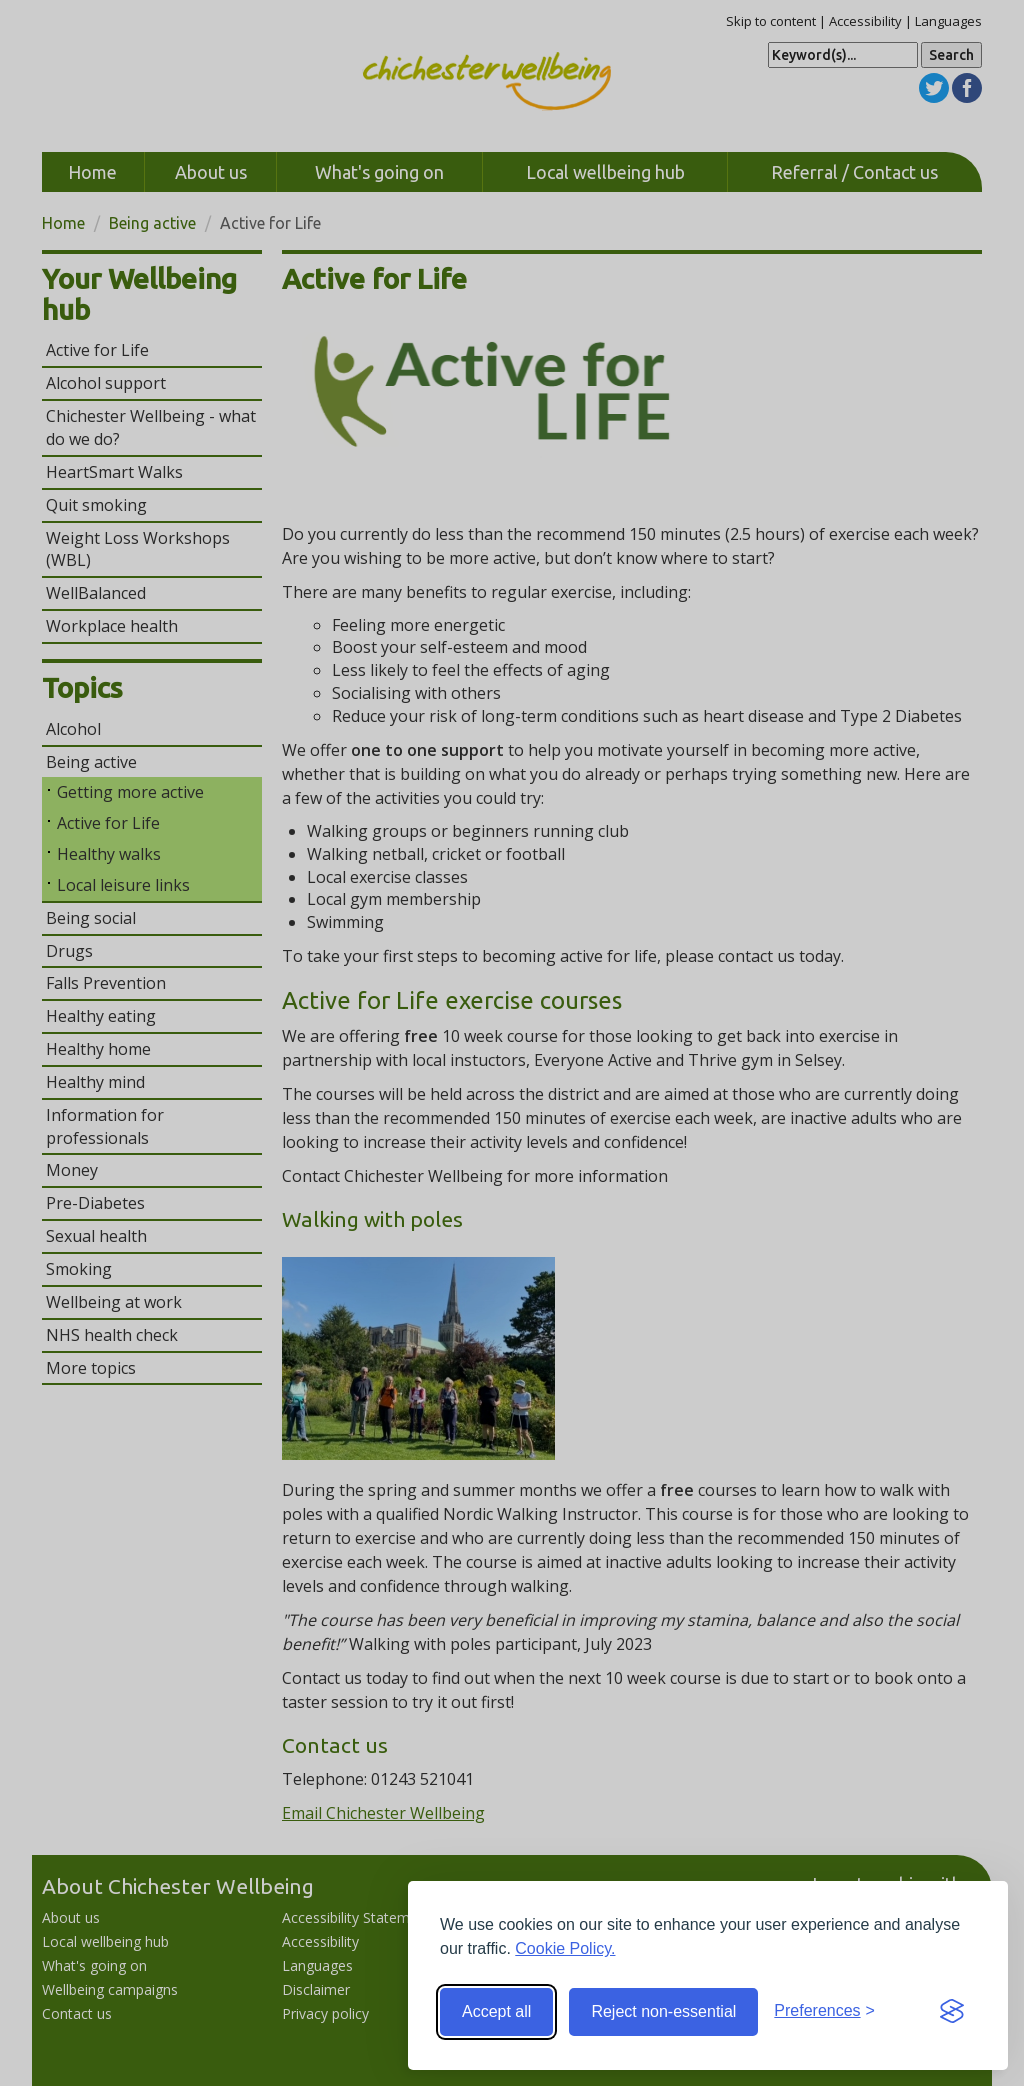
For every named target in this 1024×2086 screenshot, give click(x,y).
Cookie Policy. (565, 1948)
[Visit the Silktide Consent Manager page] (952, 2012)
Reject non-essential (663, 2011)
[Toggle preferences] (824, 2011)
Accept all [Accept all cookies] (496, 2011)
